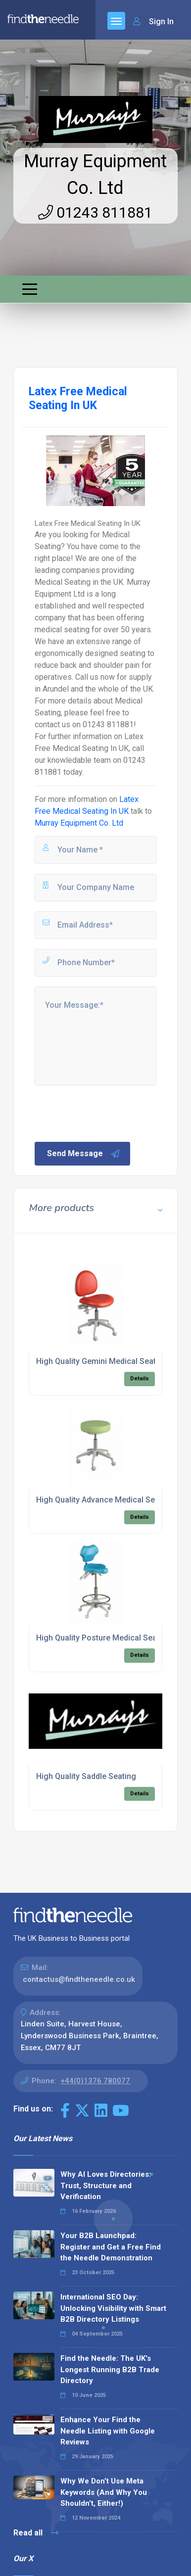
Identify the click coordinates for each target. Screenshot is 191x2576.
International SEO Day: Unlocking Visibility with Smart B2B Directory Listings (113, 2308)
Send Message (83, 1154)
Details (139, 1378)
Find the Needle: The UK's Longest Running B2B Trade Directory (109, 2369)
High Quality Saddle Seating (86, 1776)
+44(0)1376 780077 (95, 2080)
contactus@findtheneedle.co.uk (79, 1979)
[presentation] (108, 1112)
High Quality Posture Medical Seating (103, 1637)
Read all (35, 2532)
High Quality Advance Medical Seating (104, 1499)
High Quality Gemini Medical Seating (101, 1361)
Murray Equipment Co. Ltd (79, 823)
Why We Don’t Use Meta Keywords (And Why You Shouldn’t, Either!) (103, 2492)
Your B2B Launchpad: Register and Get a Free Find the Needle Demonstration (110, 2246)
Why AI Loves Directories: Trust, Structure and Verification (105, 2185)
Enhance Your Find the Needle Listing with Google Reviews (107, 2430)
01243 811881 (95, 212)
